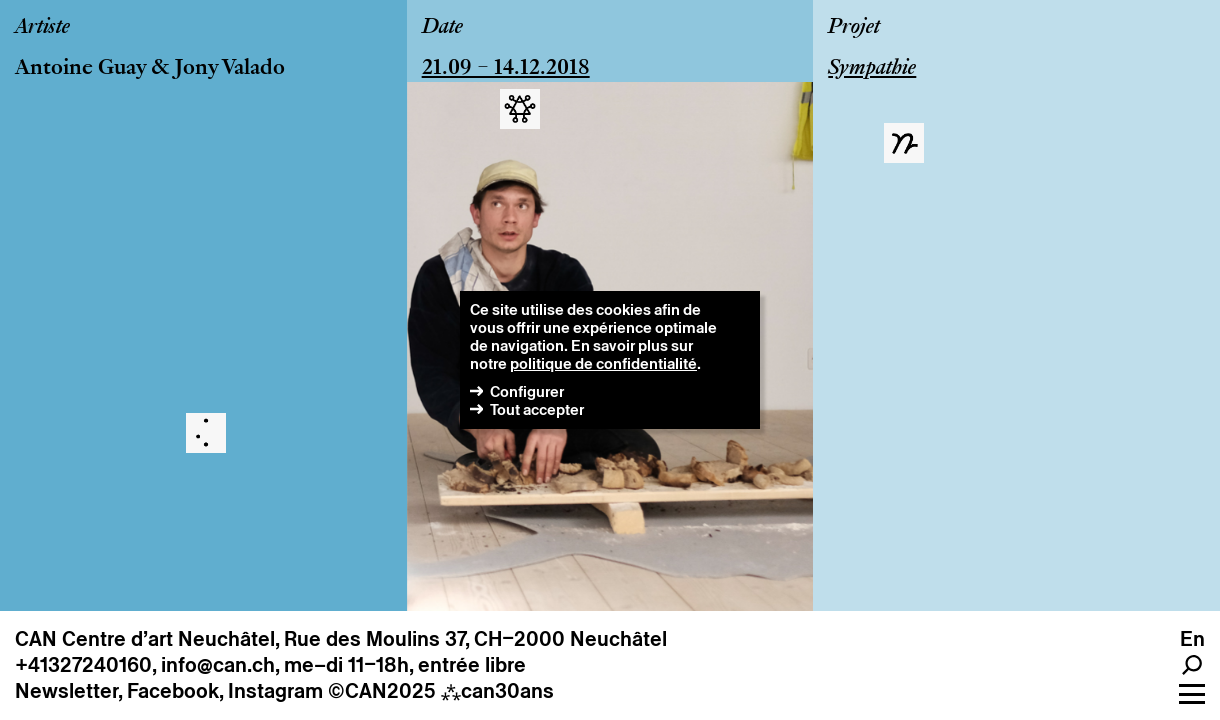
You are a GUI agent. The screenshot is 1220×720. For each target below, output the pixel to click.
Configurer (527, 391)
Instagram (275, 691)
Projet (854, 28)
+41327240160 (83, 665)
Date (442, 28)
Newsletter (66, 691)
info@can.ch (218, 665)
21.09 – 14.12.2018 (506, 69)
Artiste (42, 28)
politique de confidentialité (603, 363)
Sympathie (872, 69)
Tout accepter (537, 409)
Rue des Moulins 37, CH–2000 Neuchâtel (475, 639)
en (1192, 639)
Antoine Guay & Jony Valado (150, 69)
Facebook (173, 691)
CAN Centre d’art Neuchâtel (145, 639)
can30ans (497, 691)
